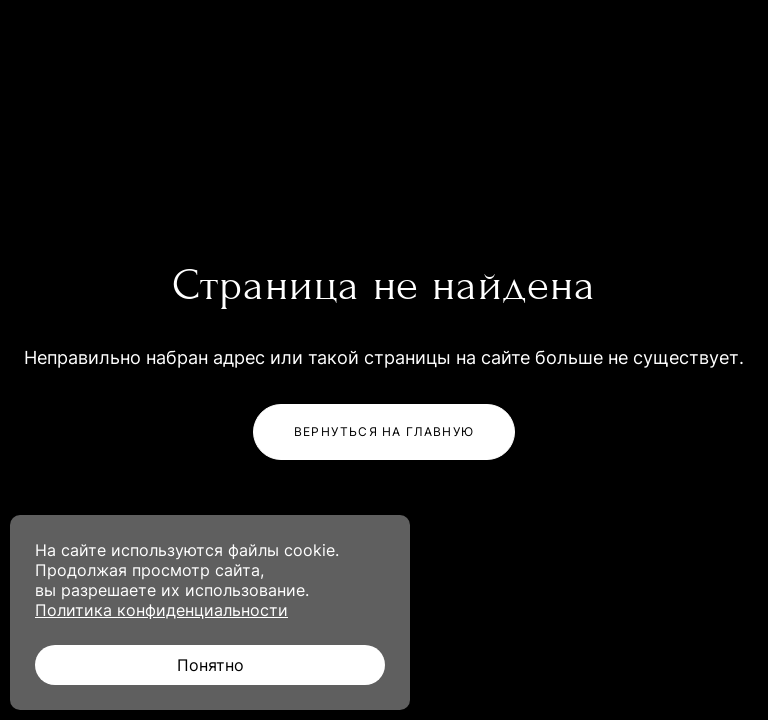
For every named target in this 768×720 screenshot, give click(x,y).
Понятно (210, 665)
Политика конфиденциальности (161, 610)
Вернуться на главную (384, 431)
